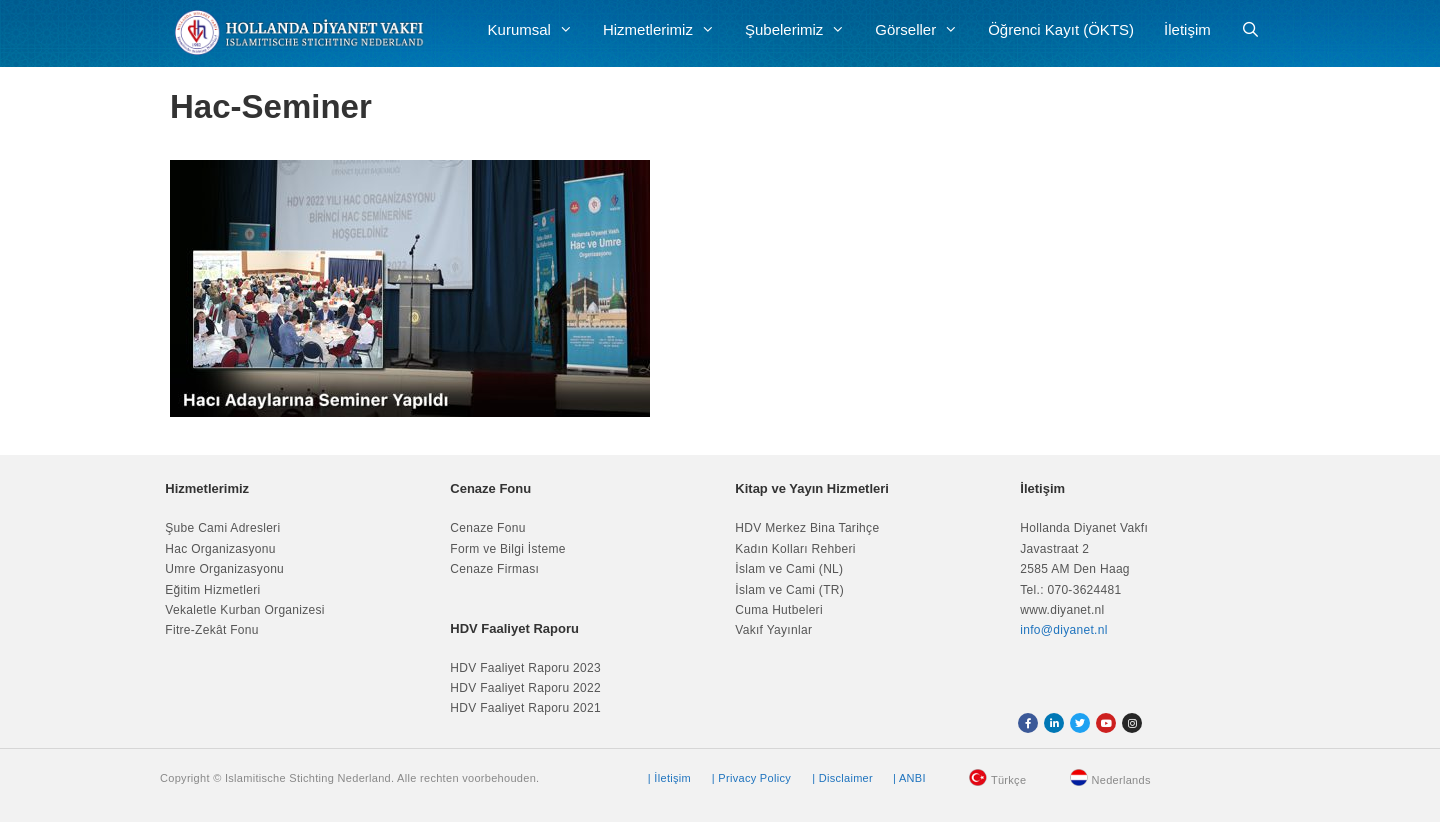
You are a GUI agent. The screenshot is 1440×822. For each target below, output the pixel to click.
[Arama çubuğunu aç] (1250, 30)
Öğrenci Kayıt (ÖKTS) (1061, 29)
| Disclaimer (842, 778)
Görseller (924, 30)
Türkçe (1008, 780)
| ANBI (909, 778)
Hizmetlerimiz (666, 30)
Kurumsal (538, 30)
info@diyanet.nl (1063, 630)
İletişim (1187, 29)
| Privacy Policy (751, 778)
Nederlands (1121, 780)
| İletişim (669, 778)
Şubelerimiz (802, 30)
